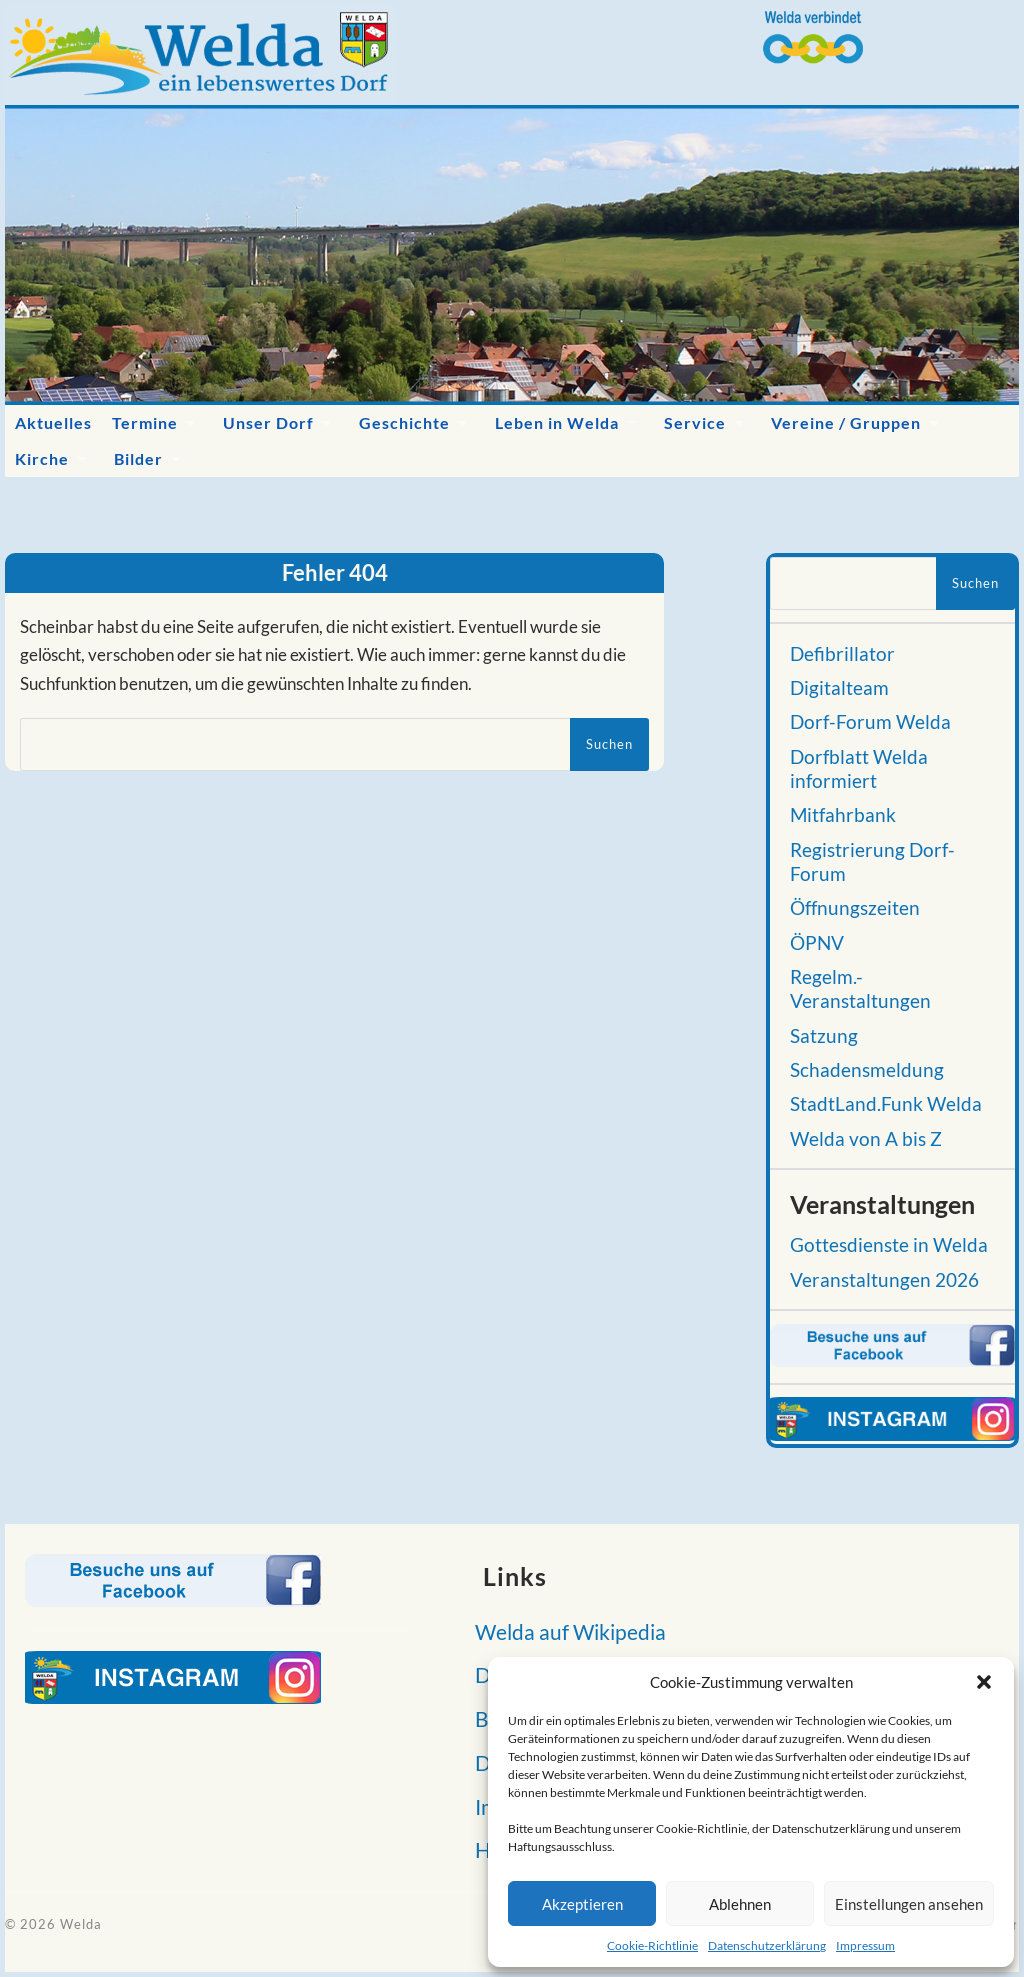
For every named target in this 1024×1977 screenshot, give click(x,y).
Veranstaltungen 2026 (884, 1280)
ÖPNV (817, 943)
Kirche (42, 458)
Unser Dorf (268, 422)
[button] (984, 1682)
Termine (145, 422)
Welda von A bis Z (866, 1139)
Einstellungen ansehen (909, 1904)
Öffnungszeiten (855, 908)
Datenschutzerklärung (767, 1945)
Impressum (865, 1945)
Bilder (138, 458)
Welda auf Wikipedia (564, 1631)
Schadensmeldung (867, 1070)
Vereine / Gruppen (846, 422)
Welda (81, 1924)
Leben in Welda (557, 422)
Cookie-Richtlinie (652, 1945)
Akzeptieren (582, 1904)
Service (695, 422)
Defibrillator (842, 654)
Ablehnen (740, 1904)
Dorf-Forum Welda (870, 722)
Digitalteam (839, 688)
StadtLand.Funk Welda (886, 1104)
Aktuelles (53, 422)
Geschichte (404, 422)
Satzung (824, 1036)
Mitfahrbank (843, 815)
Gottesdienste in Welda (889, 1245)
